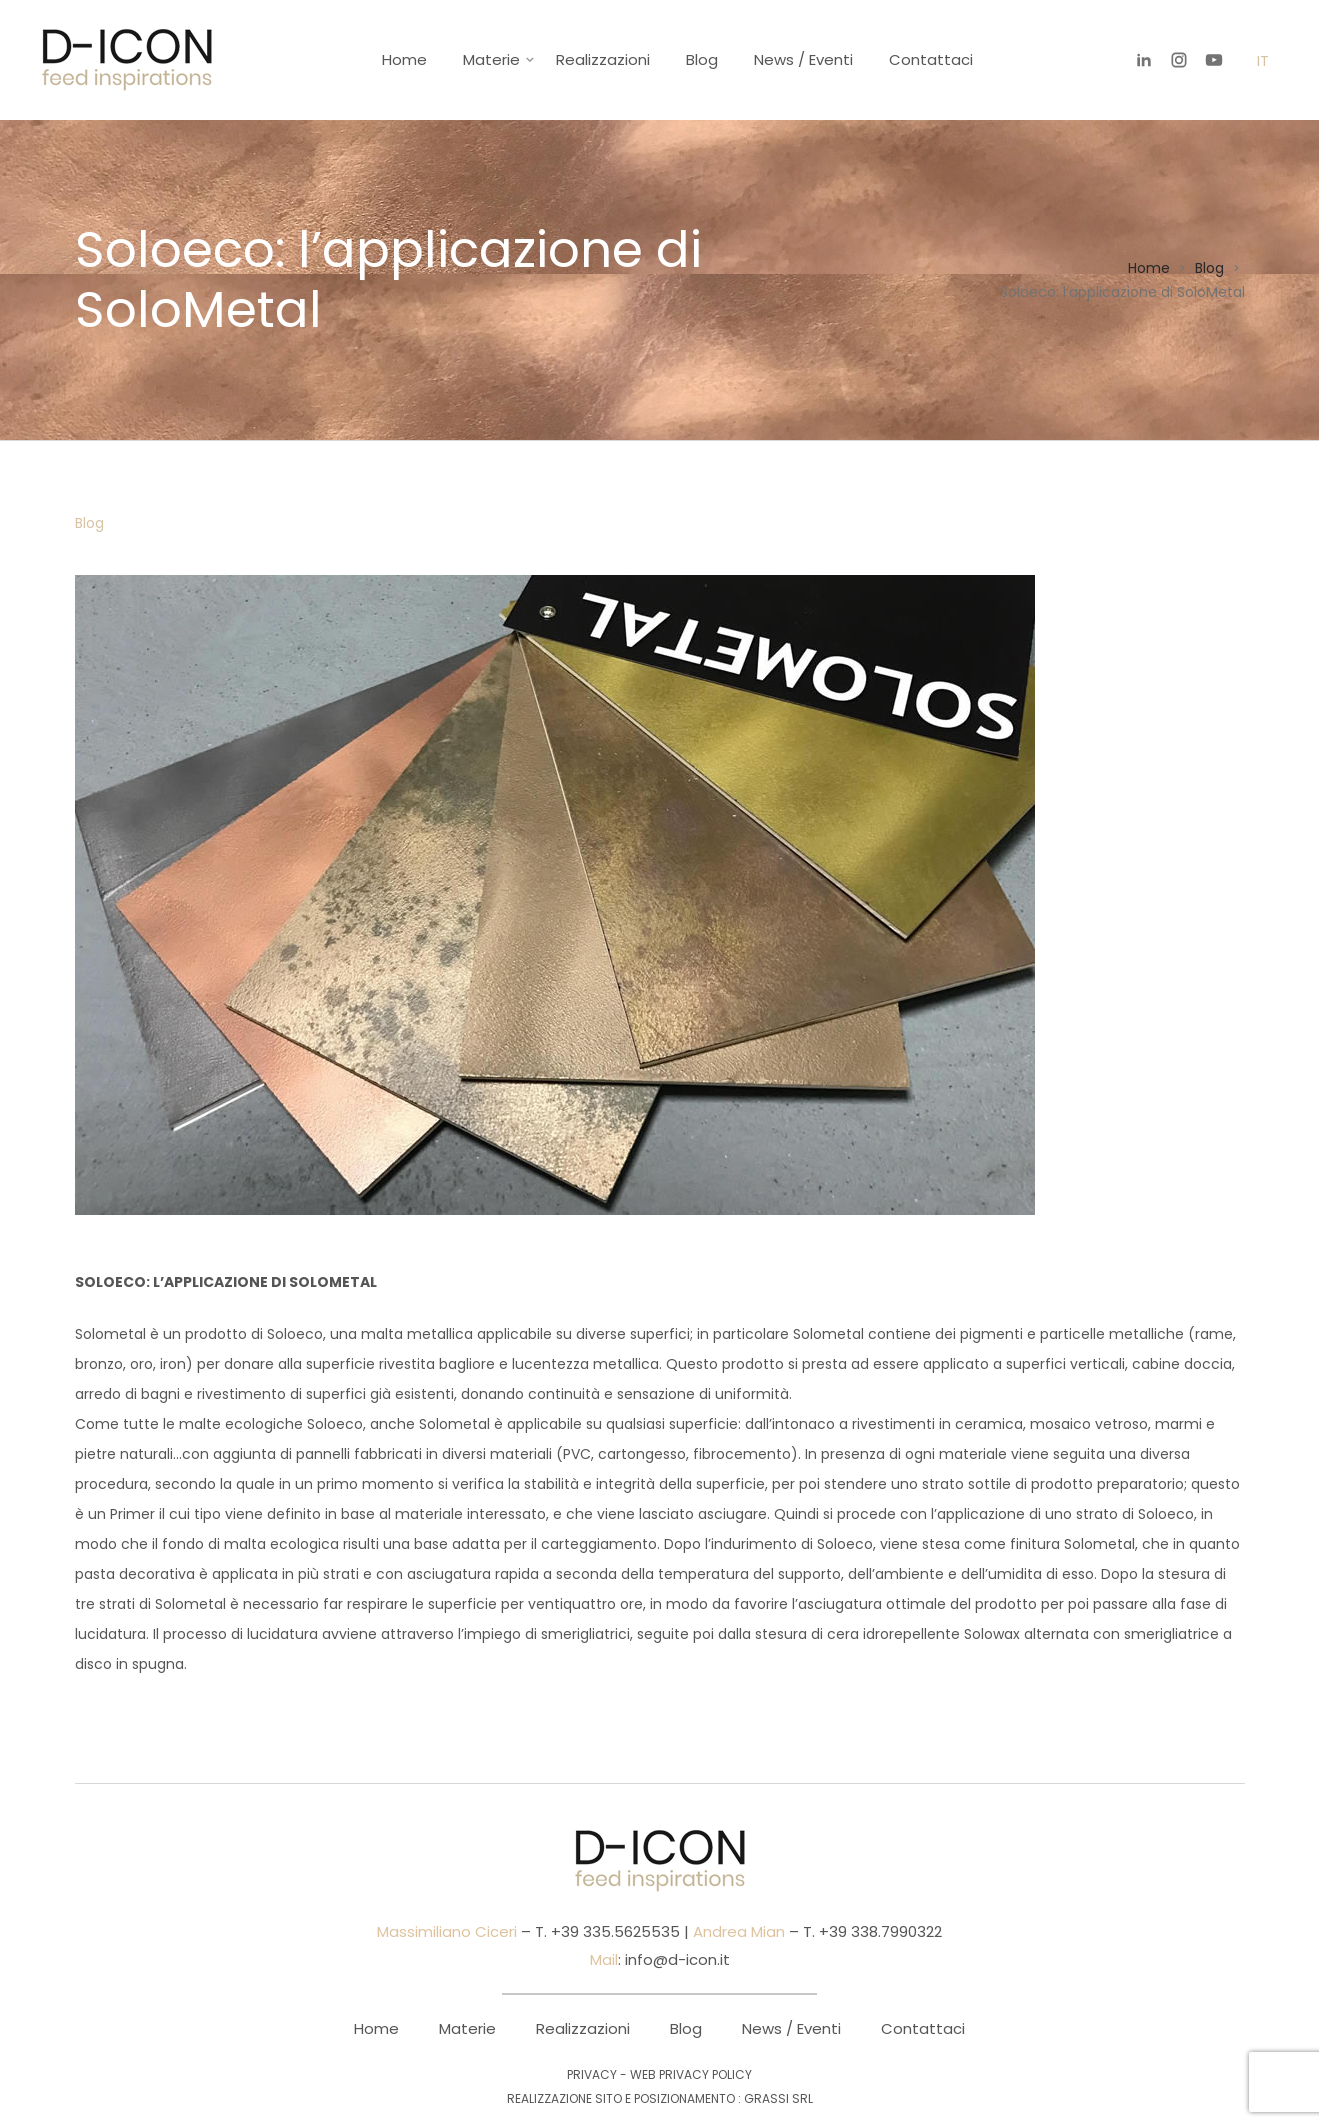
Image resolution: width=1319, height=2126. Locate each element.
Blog (702, 59)
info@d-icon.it (677, 1959)
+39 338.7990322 (878, 1931)
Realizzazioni (603, 59)
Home (404, 59)
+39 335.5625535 (613, 1931)
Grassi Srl (778, 2098)
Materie (491, 59)
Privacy (592, 2074)
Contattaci (931, 59)
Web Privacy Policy (691, 2074)
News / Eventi (803, 59)
